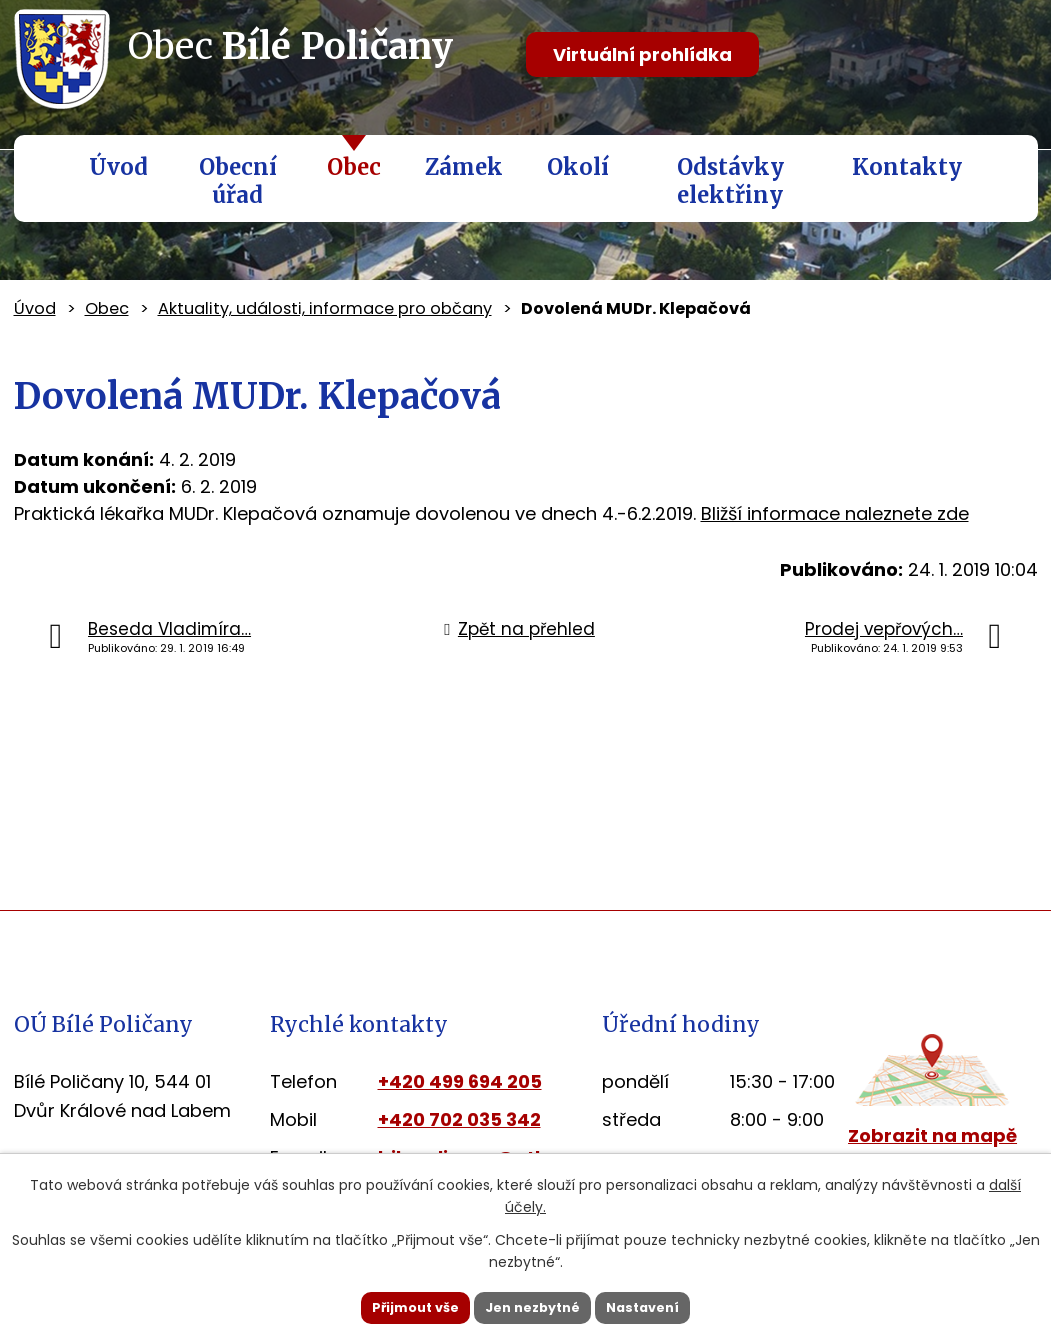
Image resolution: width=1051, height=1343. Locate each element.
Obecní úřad (238, 181)
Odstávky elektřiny (730, 181)
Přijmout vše (387, 1306)
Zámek (464, 167)
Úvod (118, 167)
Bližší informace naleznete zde (835, 513)
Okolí (578, 167)
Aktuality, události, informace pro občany (325, 308)
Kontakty (907, 167)
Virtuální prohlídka (642, 54)
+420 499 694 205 (460, 1081)
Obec (354, 167)
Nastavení (672, 1306)
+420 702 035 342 (459, 1119)
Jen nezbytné (533, 1306)
